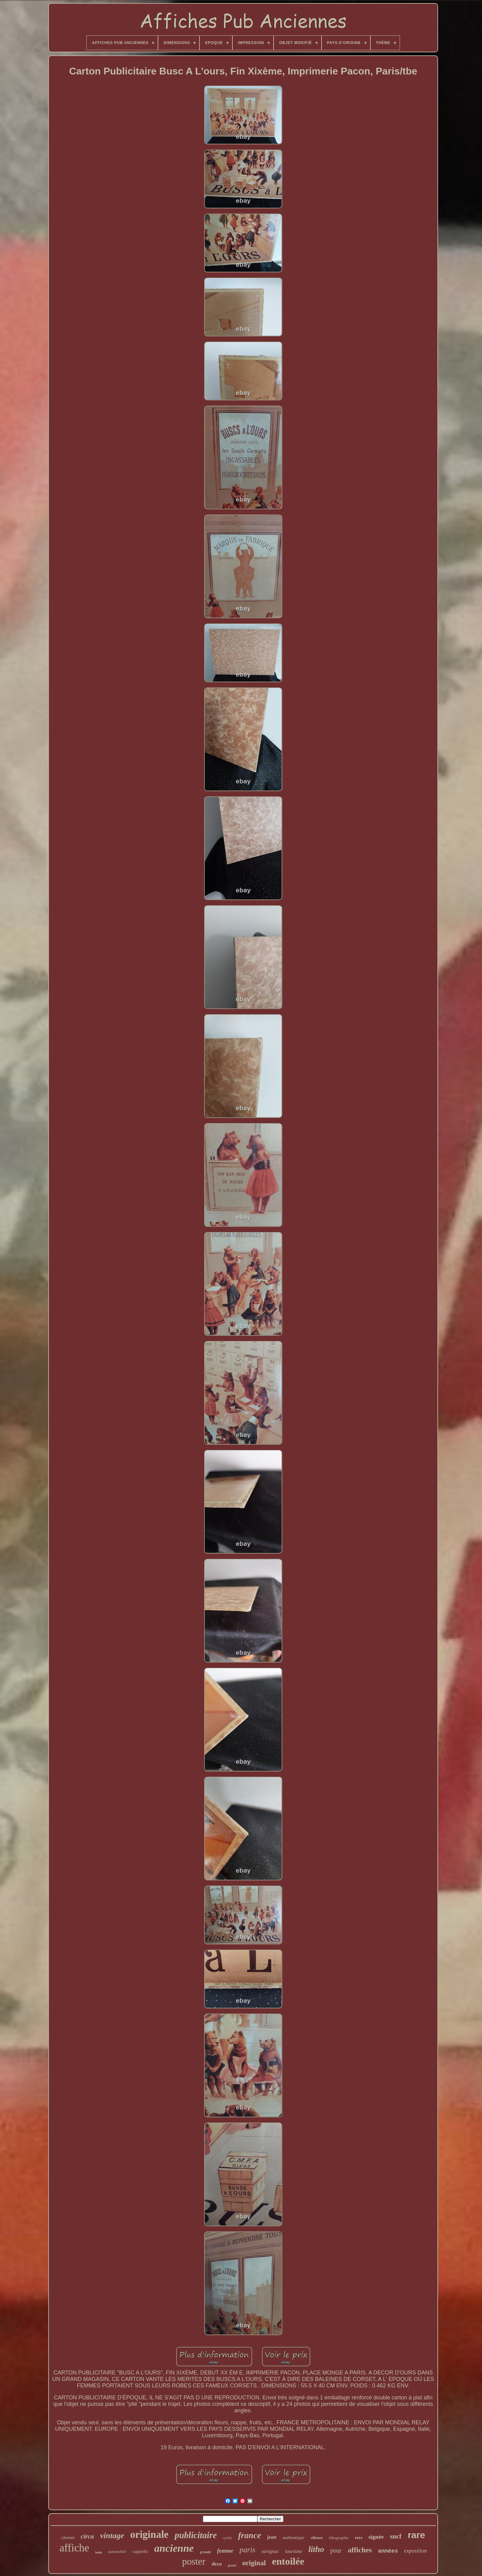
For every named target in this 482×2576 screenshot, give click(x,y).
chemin (67, 2537)
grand (232, 2565)
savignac (270, 2551)
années (388, 2551)
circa (87, 2536)
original (254, 2563)
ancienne (174, 2548)
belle (98, 2552)
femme (225, 2550)
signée (376, 2537)
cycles (227, 2538)
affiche (74, 2548)
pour (336, 2550)
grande (205, 2552)
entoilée (288, 2561)
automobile (117, 2551)
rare (416, 2535)
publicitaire (196, 2535)
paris (247, 2550)
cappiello (140, 2551)
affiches (360, 2550)
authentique (293, 2537)
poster (193, 2561)
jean (271, 2537)
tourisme (293, 2551)
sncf (395, 2536)
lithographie (339, 2537)
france (249, 2535)
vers (358, 2537)
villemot (316, 2538)
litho (316, 2549)
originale (149, 2534)
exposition (415, 2551)
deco (216, 2564)
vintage (112, 2535)
